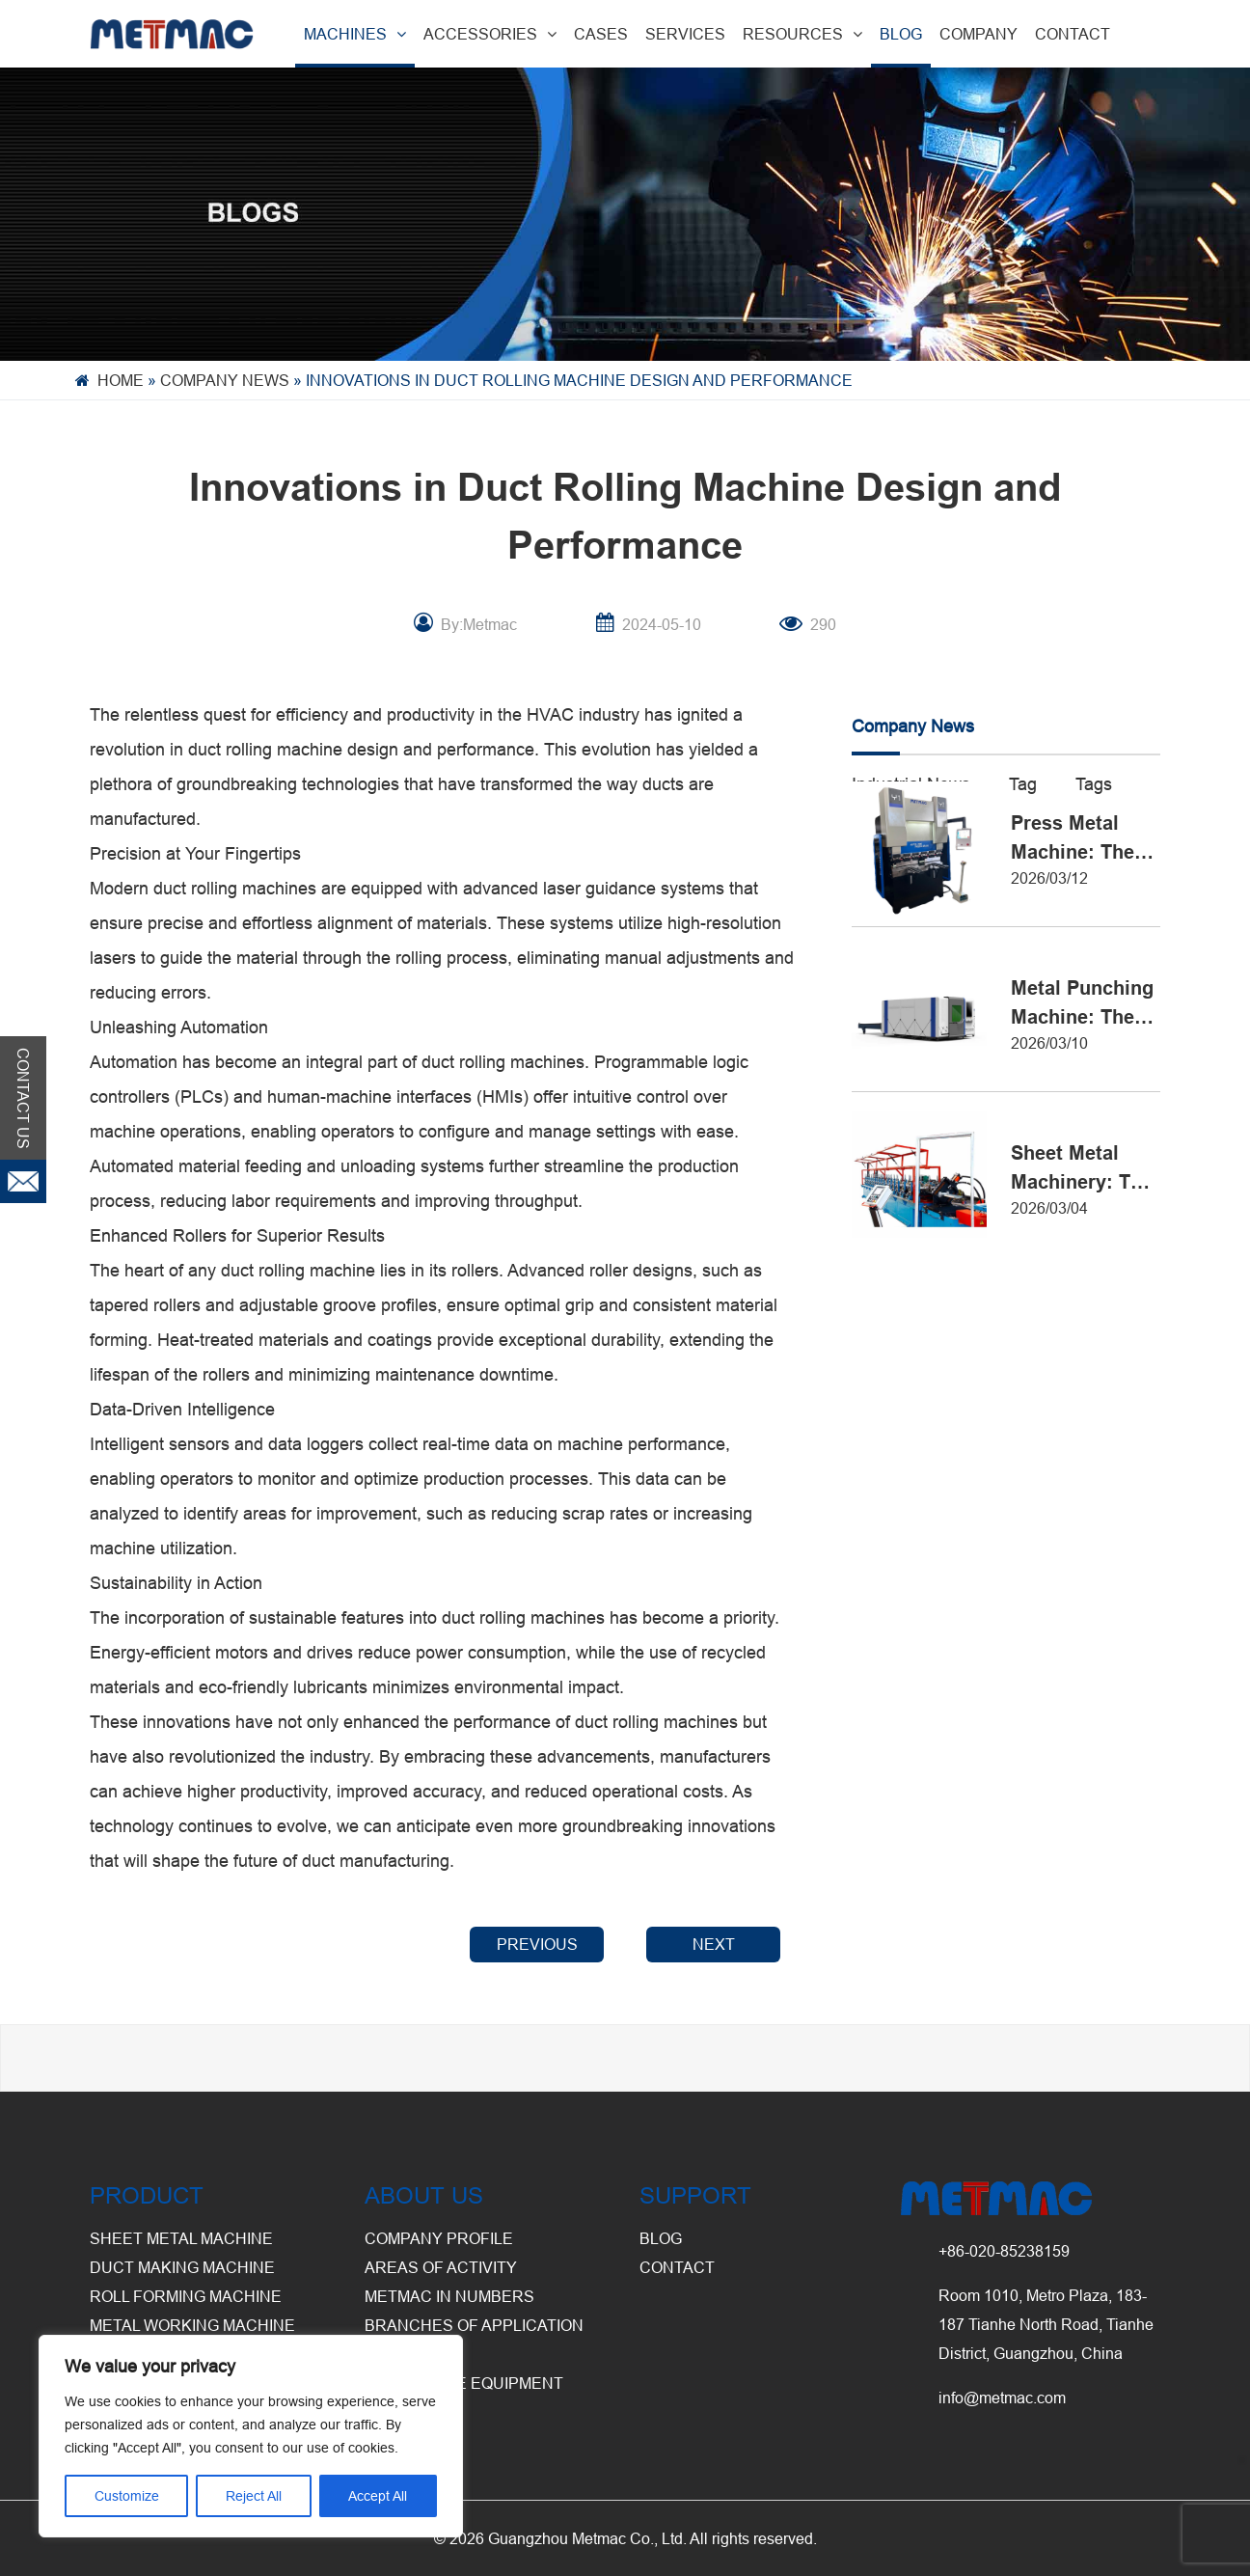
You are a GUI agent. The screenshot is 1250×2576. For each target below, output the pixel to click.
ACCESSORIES (490, 33)
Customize (127, 2496)
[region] (251, 2436)
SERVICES (685, 33)
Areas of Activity (441, 2267)
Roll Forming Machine (186, 2296)
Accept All (377, 2496)
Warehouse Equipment (464, 2383)
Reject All (254, 2496)
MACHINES (355, 33)
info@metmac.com (1002, 2397)
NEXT (714, 1944)
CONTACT (1072, 33)
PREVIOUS (537, 1944)
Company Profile (439, 2238)
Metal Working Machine (192, 2325)
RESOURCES (802, 33)
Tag (1023, 784)
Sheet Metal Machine (181, 2238)
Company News (224, 380)
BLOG (901, 33)
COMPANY (978, 33)
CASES (601, 33)
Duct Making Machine (182, 2267)
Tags (1093, 784)
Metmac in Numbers (449, 2296)
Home (120, 380)
